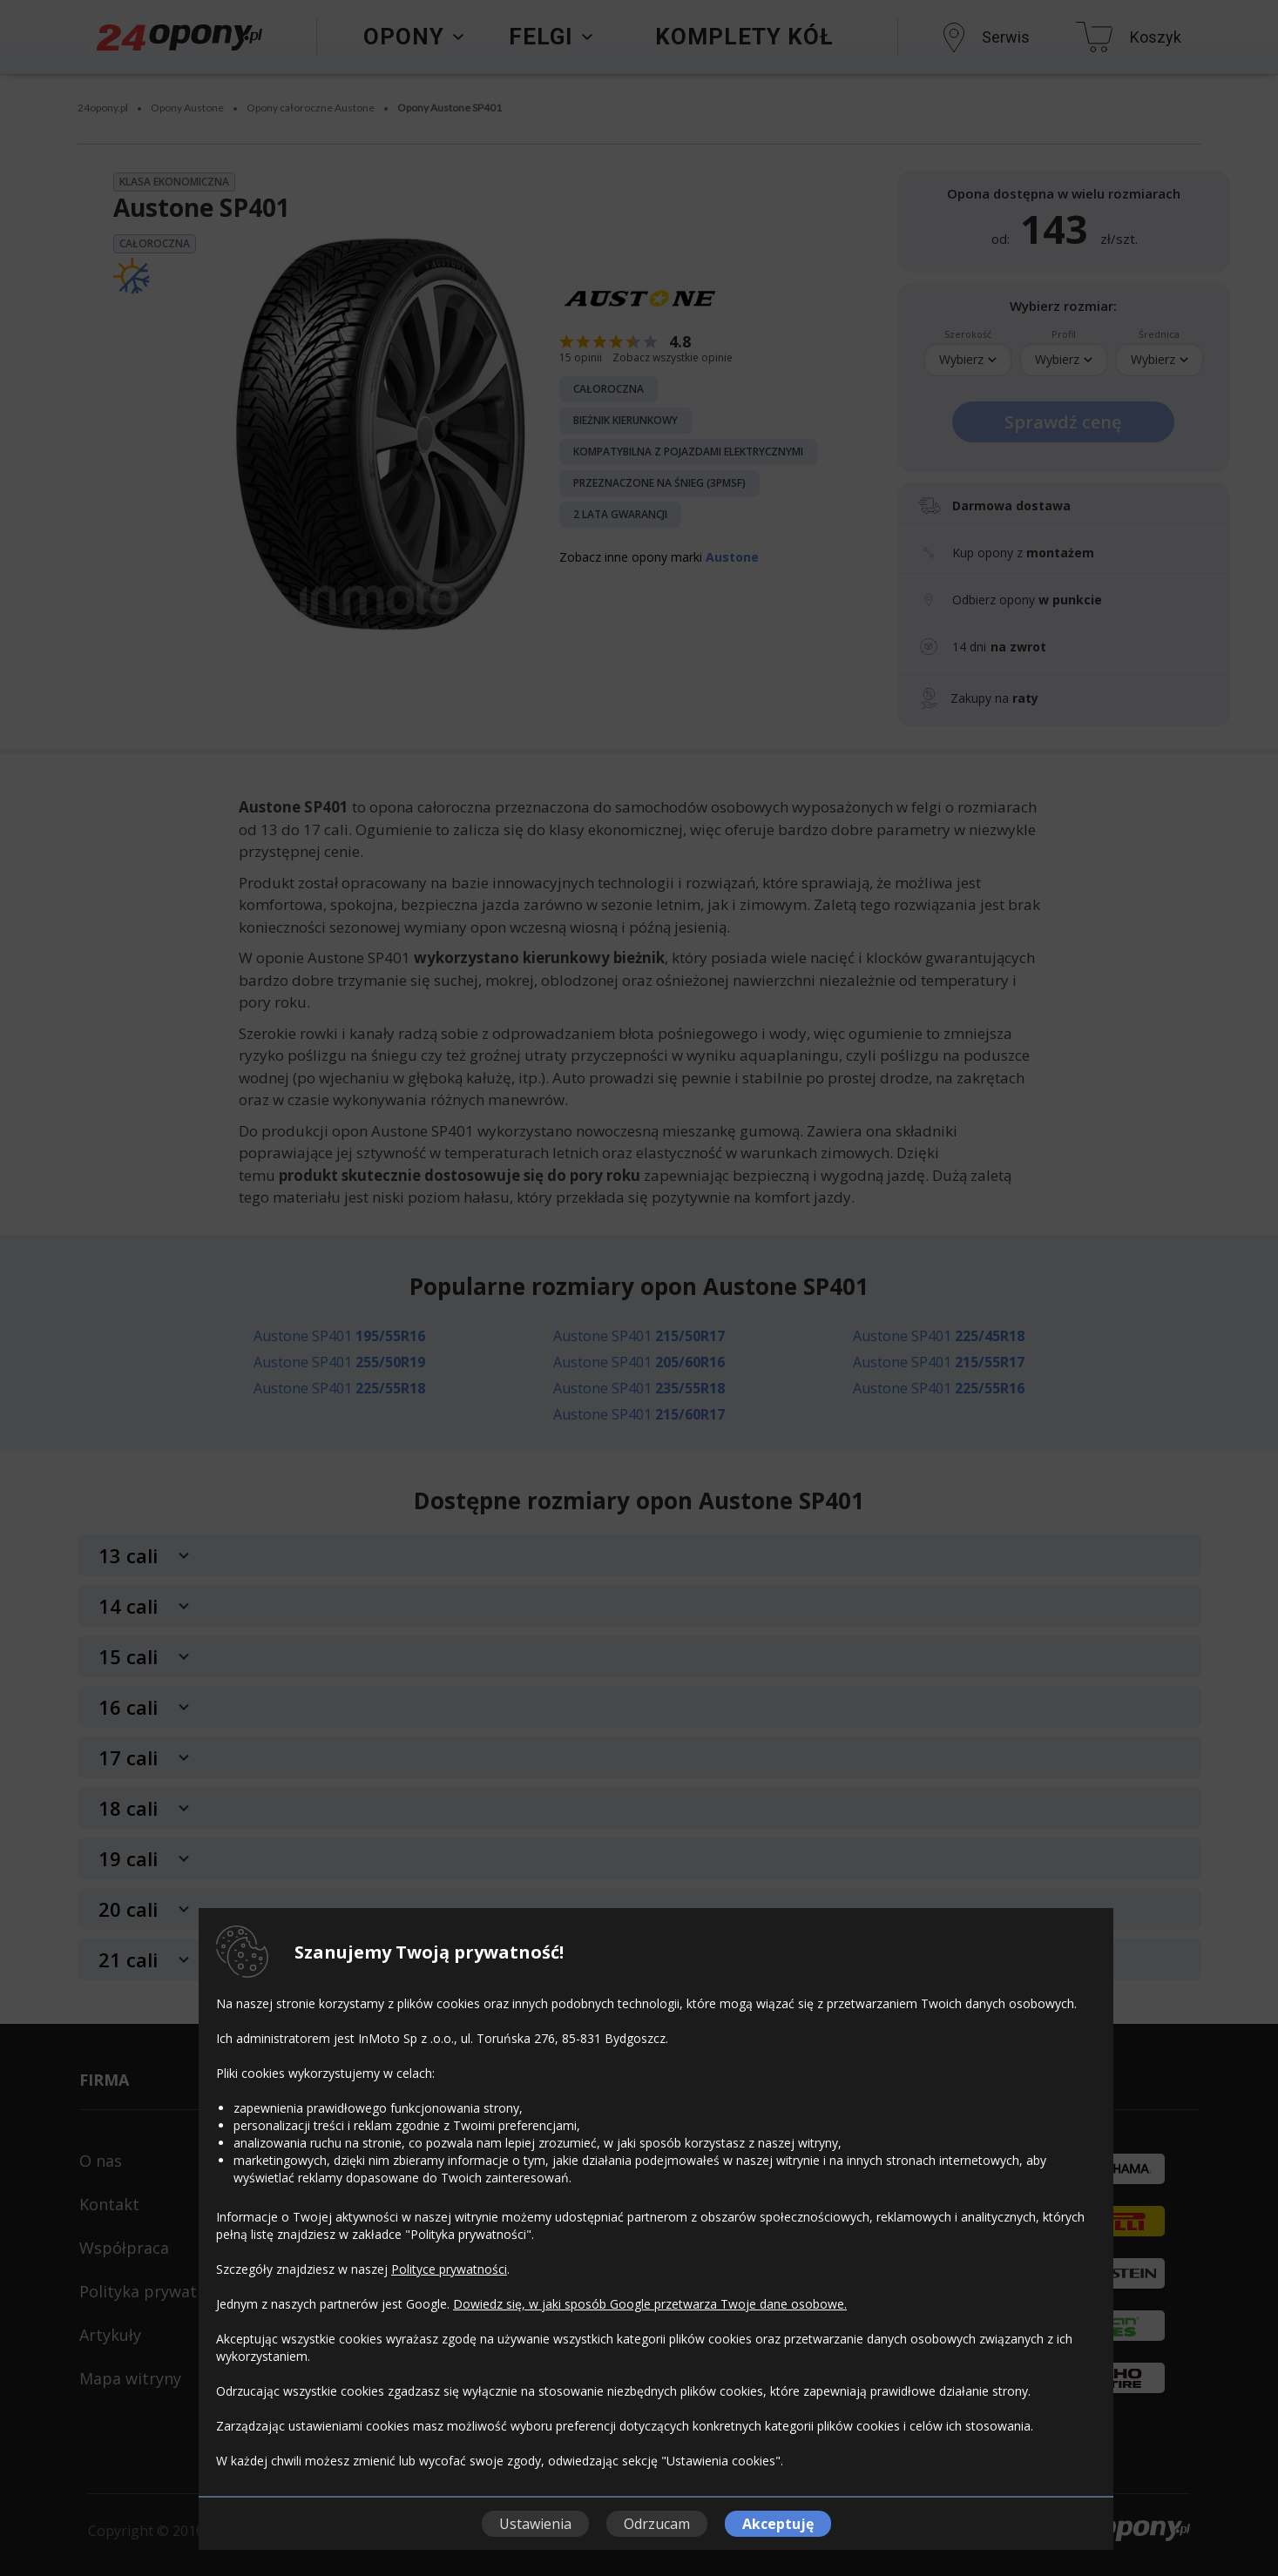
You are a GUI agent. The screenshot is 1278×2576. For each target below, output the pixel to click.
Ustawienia (535, 2523)
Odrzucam (657, 2523)
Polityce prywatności (449, 2269)
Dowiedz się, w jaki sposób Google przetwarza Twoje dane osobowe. (650, 2304)
